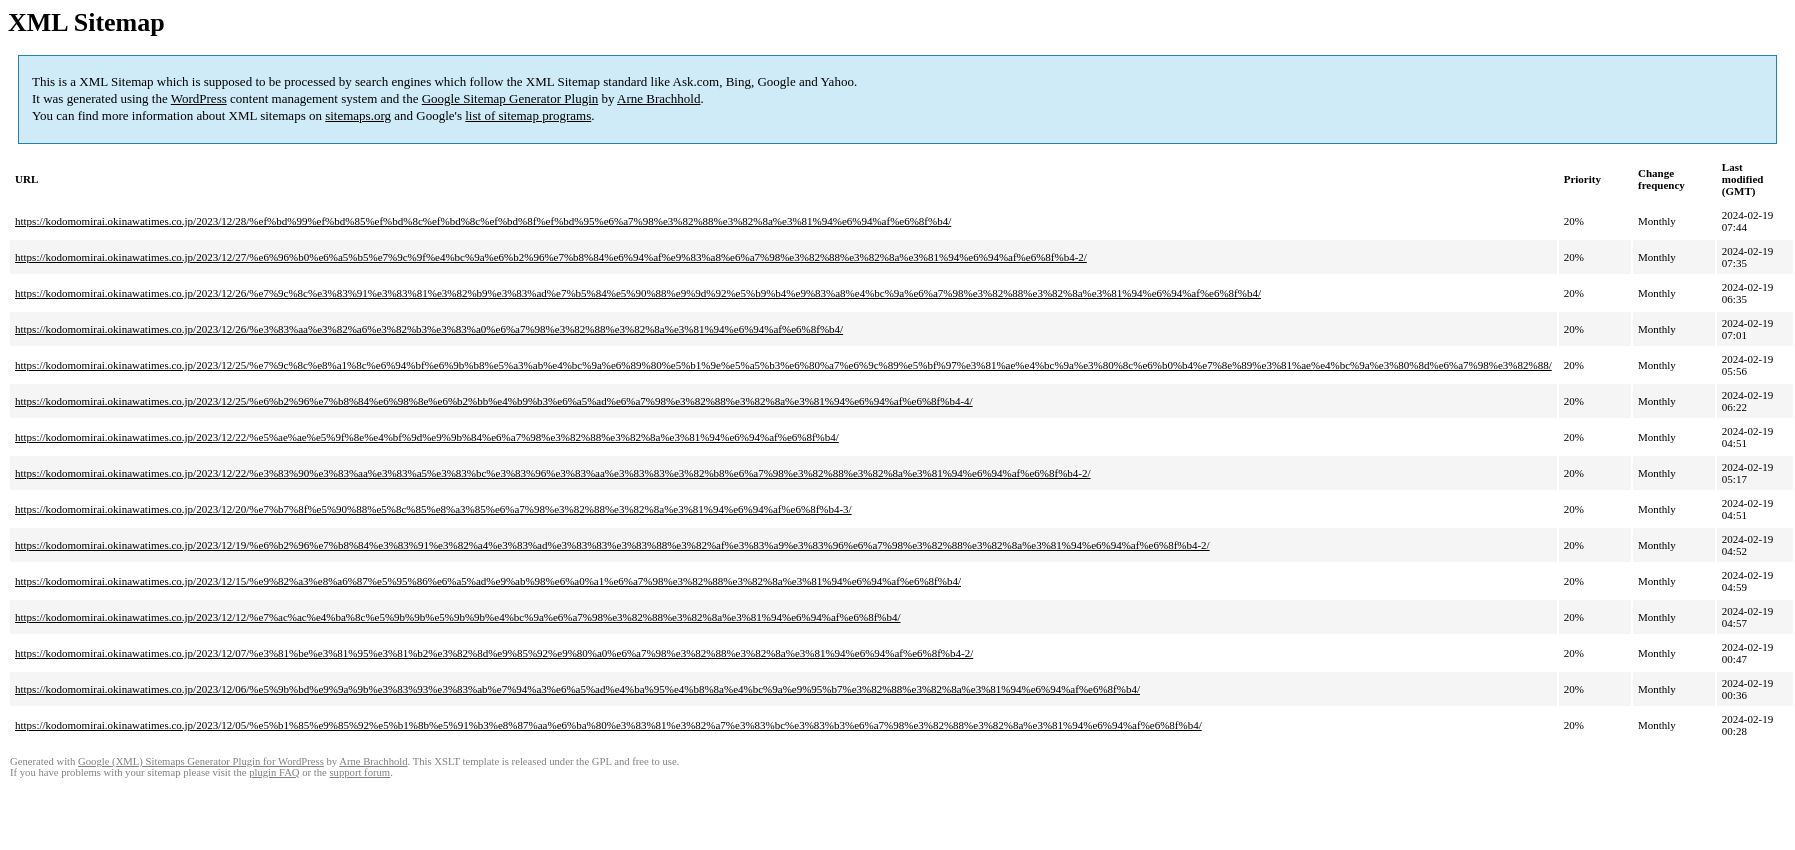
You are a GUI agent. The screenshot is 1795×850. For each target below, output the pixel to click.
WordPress (199, 98)
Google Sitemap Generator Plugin (510, 98)
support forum (359, 772)
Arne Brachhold (658, 98)
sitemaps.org (358, 115)
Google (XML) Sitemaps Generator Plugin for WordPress (201, 761)
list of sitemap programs (528, 115)
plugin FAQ (274, 772)
